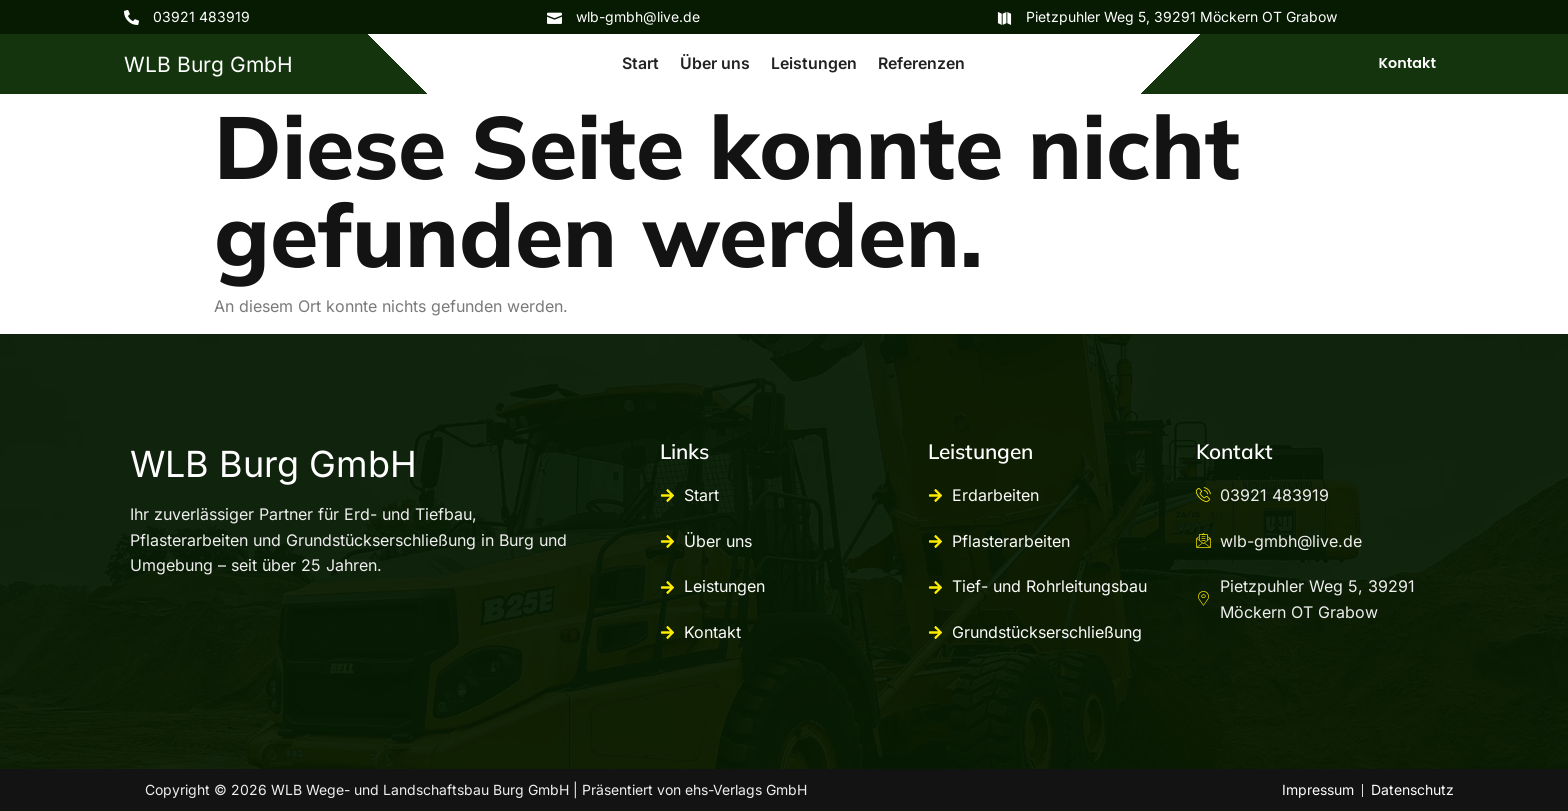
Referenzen (920, 62)
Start (642, 62)
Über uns (716, 62)
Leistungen (814, 62)
